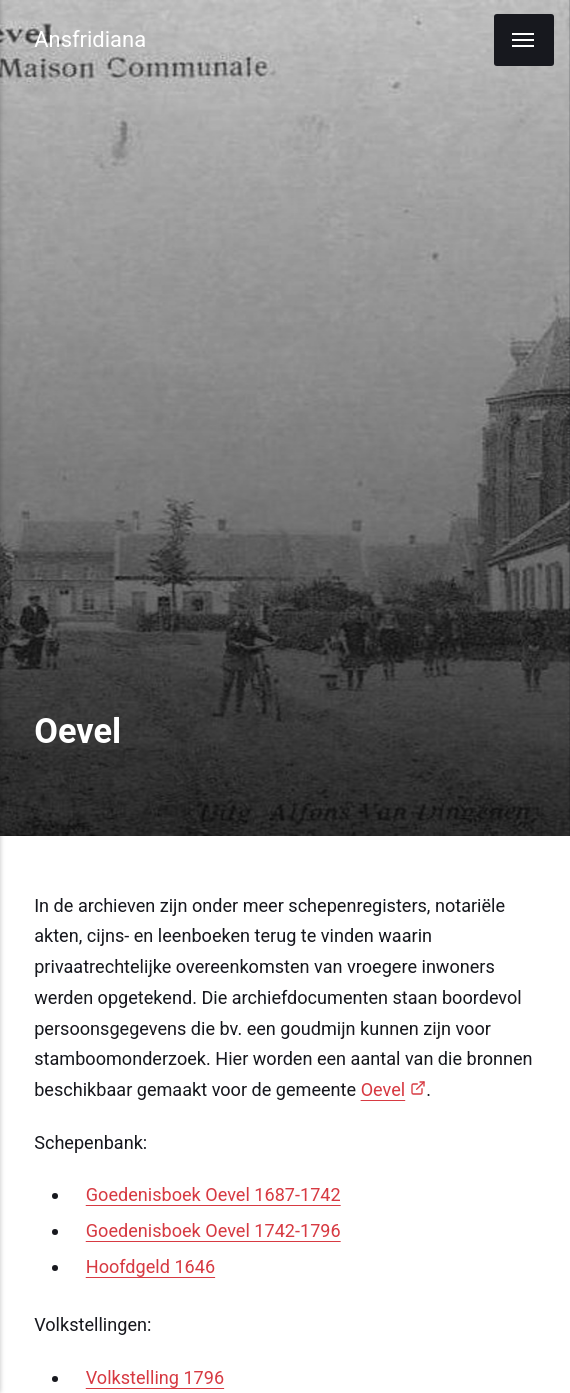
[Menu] (524, 40)
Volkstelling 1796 (155, 1377)
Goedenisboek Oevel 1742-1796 (213, 1230)
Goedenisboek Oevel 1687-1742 (213, 1194)
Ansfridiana (90, 39)
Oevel (383, 1089)
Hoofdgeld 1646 (150, 1266)
